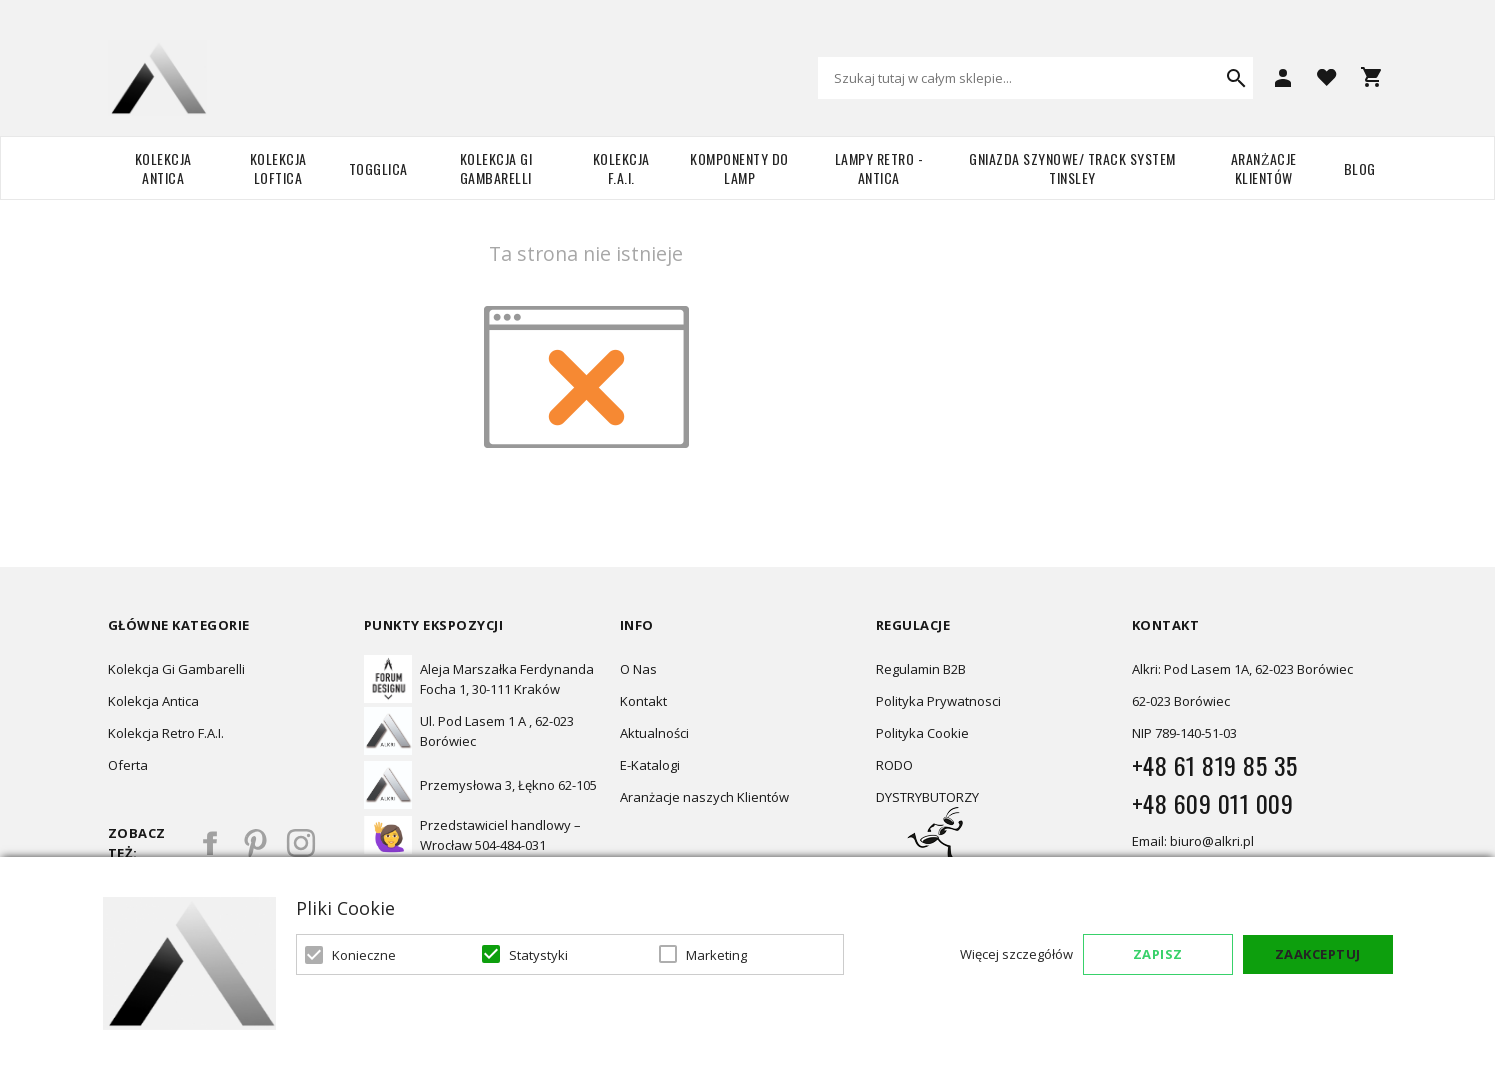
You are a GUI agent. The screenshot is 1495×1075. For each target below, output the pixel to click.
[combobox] (1035, 78)
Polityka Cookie (922, 733)
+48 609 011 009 (1213, 803)
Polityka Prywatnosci (938, 701)
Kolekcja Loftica (278, 168)
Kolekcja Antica (163, 168)
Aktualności (654, 733)
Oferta (128, 765)
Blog (1360, 168)
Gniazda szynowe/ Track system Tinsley (1072, 168)
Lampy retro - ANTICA (879, 168)
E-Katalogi (650, 765)
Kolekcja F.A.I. (621, 168)
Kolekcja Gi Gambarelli (496, 168)
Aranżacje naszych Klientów (704, 797)
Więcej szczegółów (1016, 954)
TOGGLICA (378, 168)
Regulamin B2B (921, 669)
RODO (894, 765)
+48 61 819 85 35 (1215, 765)
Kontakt (643, 701)
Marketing (716, 955)
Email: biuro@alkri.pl (1193, 841)
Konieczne (364, 955)
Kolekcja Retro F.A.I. (166, 733)
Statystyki (538, 955)
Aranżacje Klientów (1264, 168)
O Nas (638, 669)
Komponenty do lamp (739, 168)
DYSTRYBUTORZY (927, 797)
